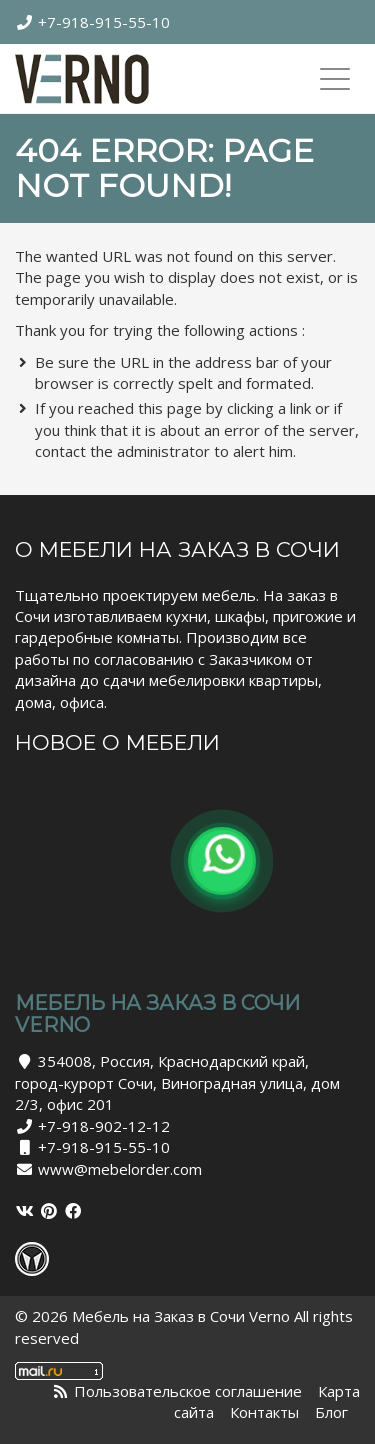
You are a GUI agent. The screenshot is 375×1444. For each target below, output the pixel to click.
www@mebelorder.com (120, 1169)
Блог (331, 1412)
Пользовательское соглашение (188, 1391)
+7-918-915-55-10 (104, 22)
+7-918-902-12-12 (104, 1126)
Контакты (264, 1412)
